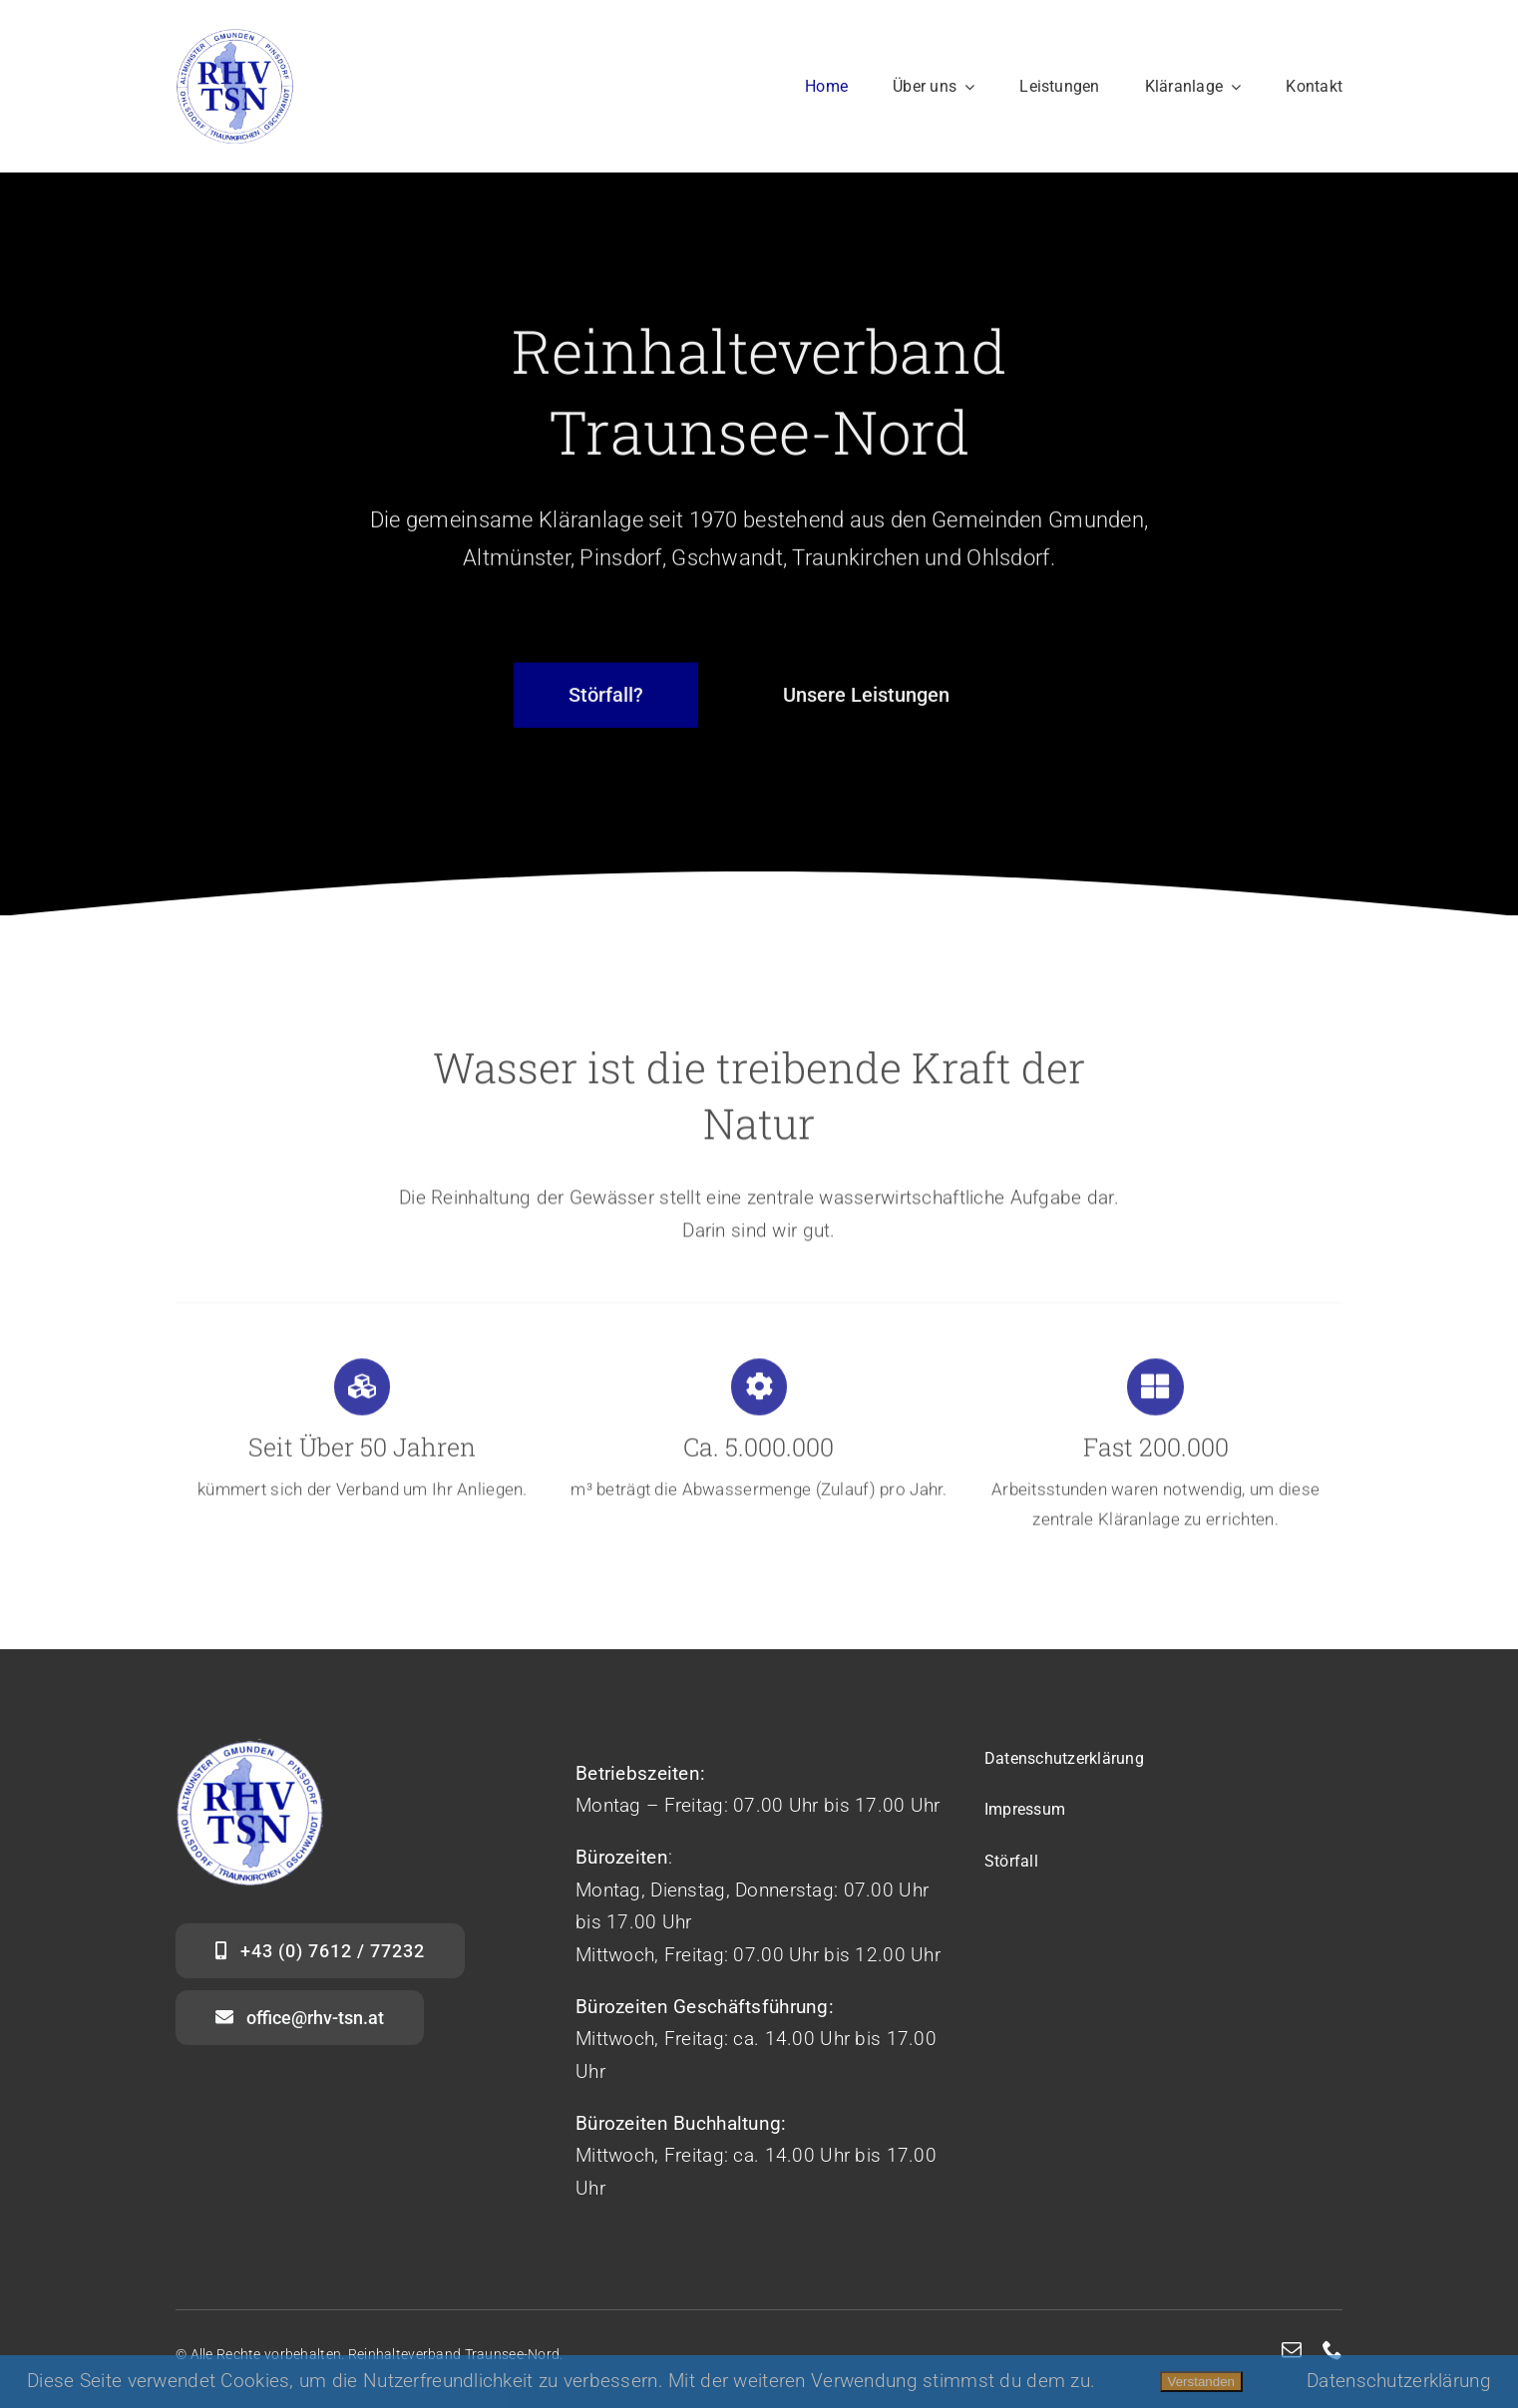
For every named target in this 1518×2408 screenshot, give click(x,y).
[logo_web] (235, 36)
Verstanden (1201, 2381)
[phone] (1332, 2350)
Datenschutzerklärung (1399, 2380)
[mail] (1292, 2350)
